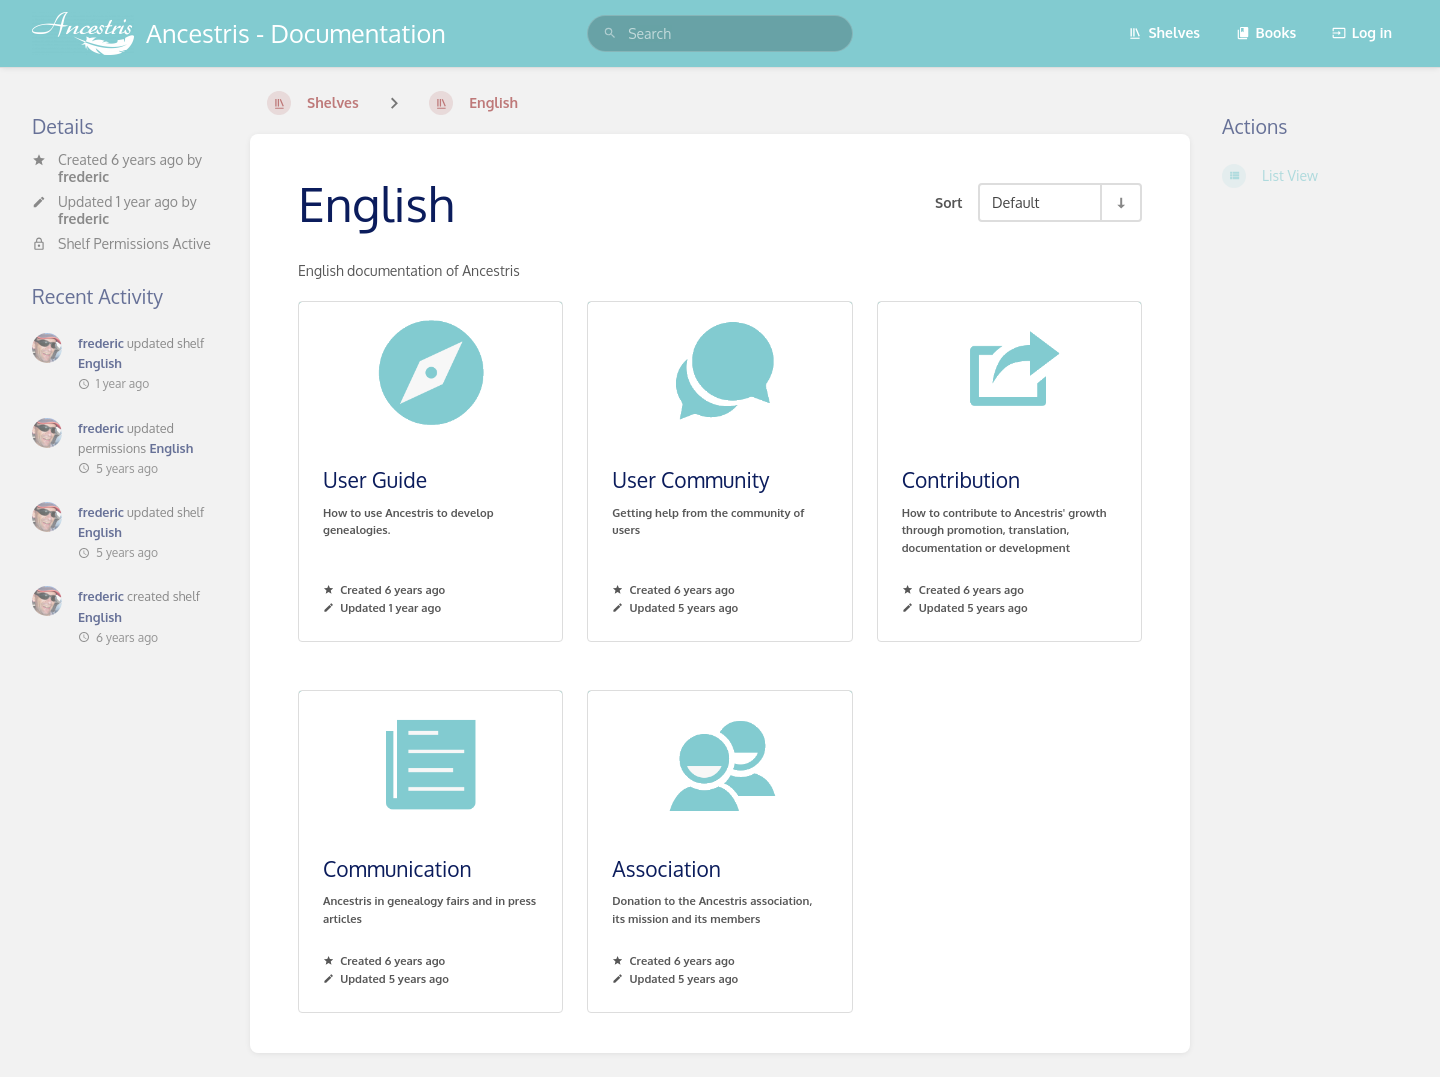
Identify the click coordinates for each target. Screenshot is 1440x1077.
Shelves (1164, 32)
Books (1266, 32)
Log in (1362, 32)
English (100, 363)
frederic (83, 176)
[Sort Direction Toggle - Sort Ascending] (1120, 202)
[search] (720, 33)
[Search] (610, 33)
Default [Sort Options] (1015, 202)
